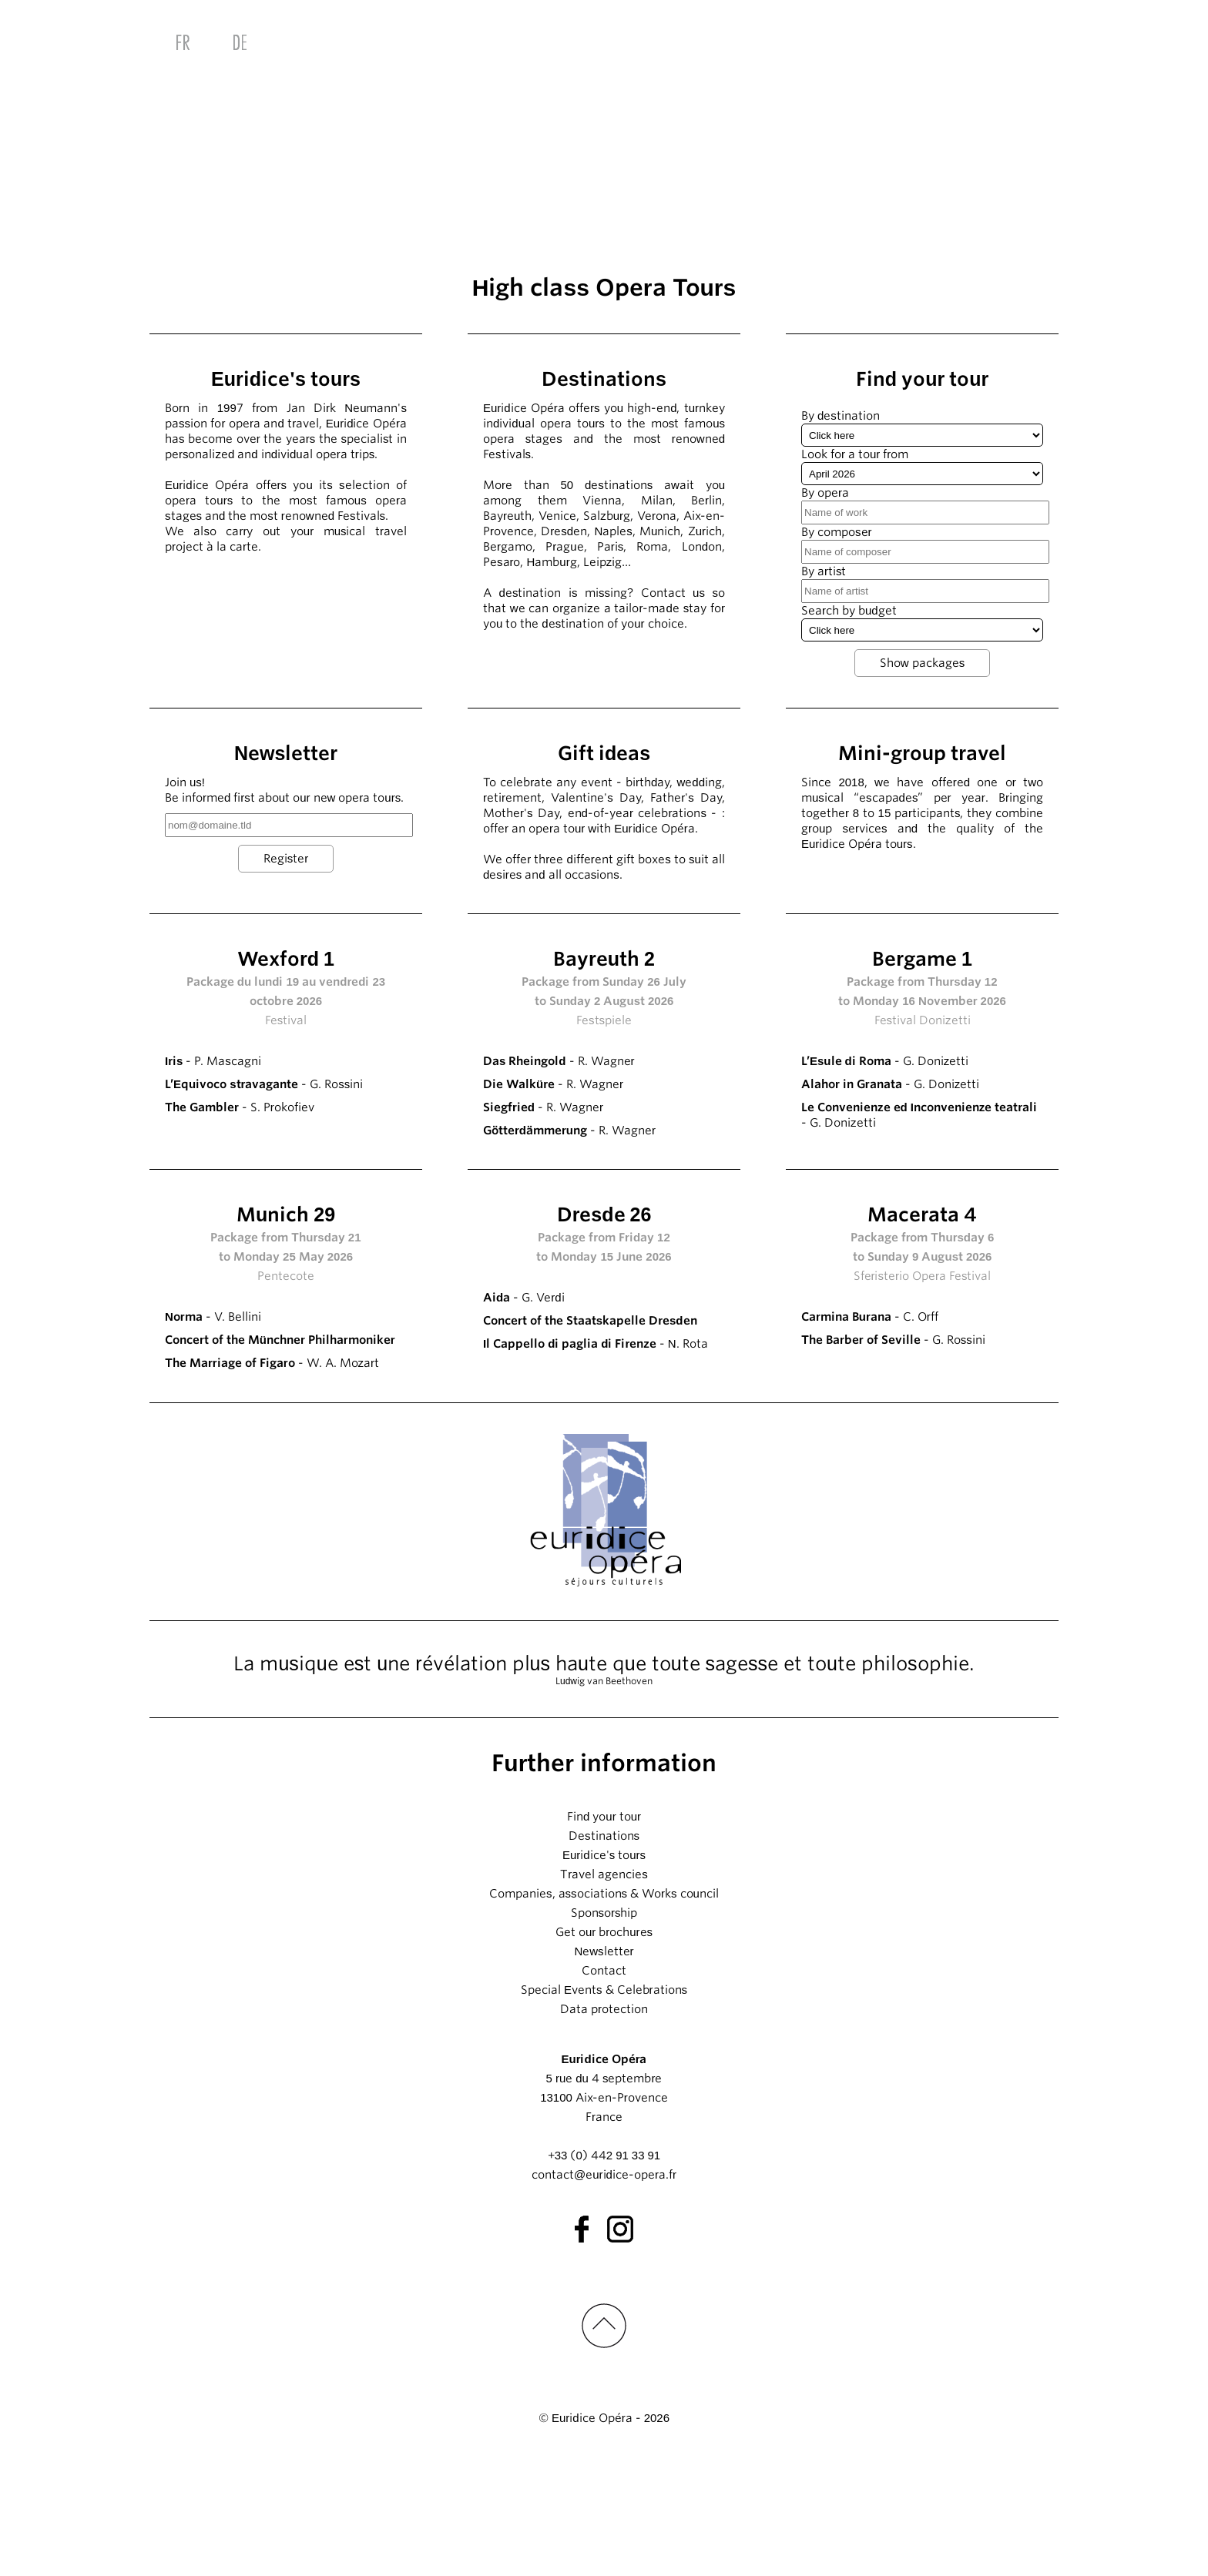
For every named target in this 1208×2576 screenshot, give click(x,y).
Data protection (604, 2126)
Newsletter (603, 2068)
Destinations (604, 1953)
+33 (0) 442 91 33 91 (604, 2273)
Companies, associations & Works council (604, 2011)
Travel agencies (604, 1991)
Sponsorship (604, 2030)
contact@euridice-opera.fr (604, 2292)
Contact (604, 2088)
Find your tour (604, 1934)
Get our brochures (604, 2049)
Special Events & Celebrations (604, 2107)
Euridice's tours (604, 1972)
